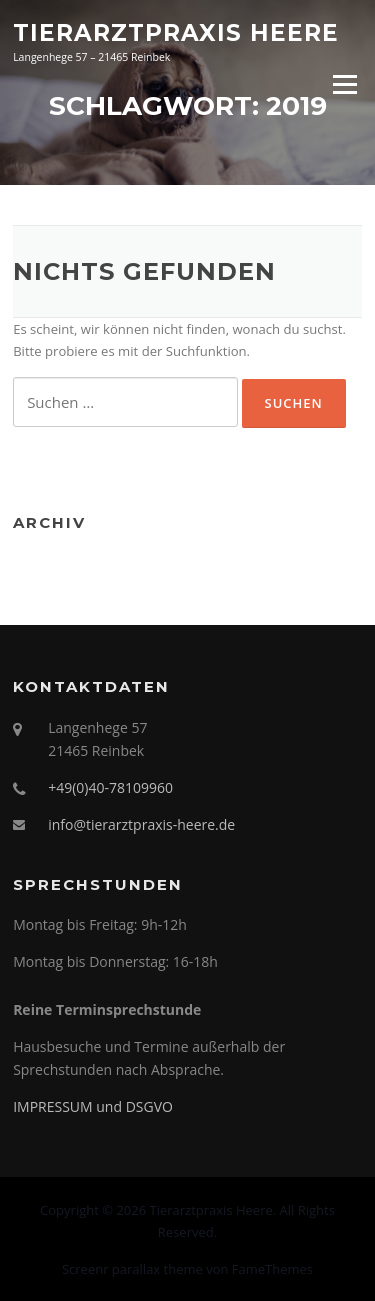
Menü (344, 84)
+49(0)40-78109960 (110, 787)
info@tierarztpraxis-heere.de (141, 824)
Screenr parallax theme (132, 1269)
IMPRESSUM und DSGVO (93, 1106)
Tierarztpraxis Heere (176, 32)
